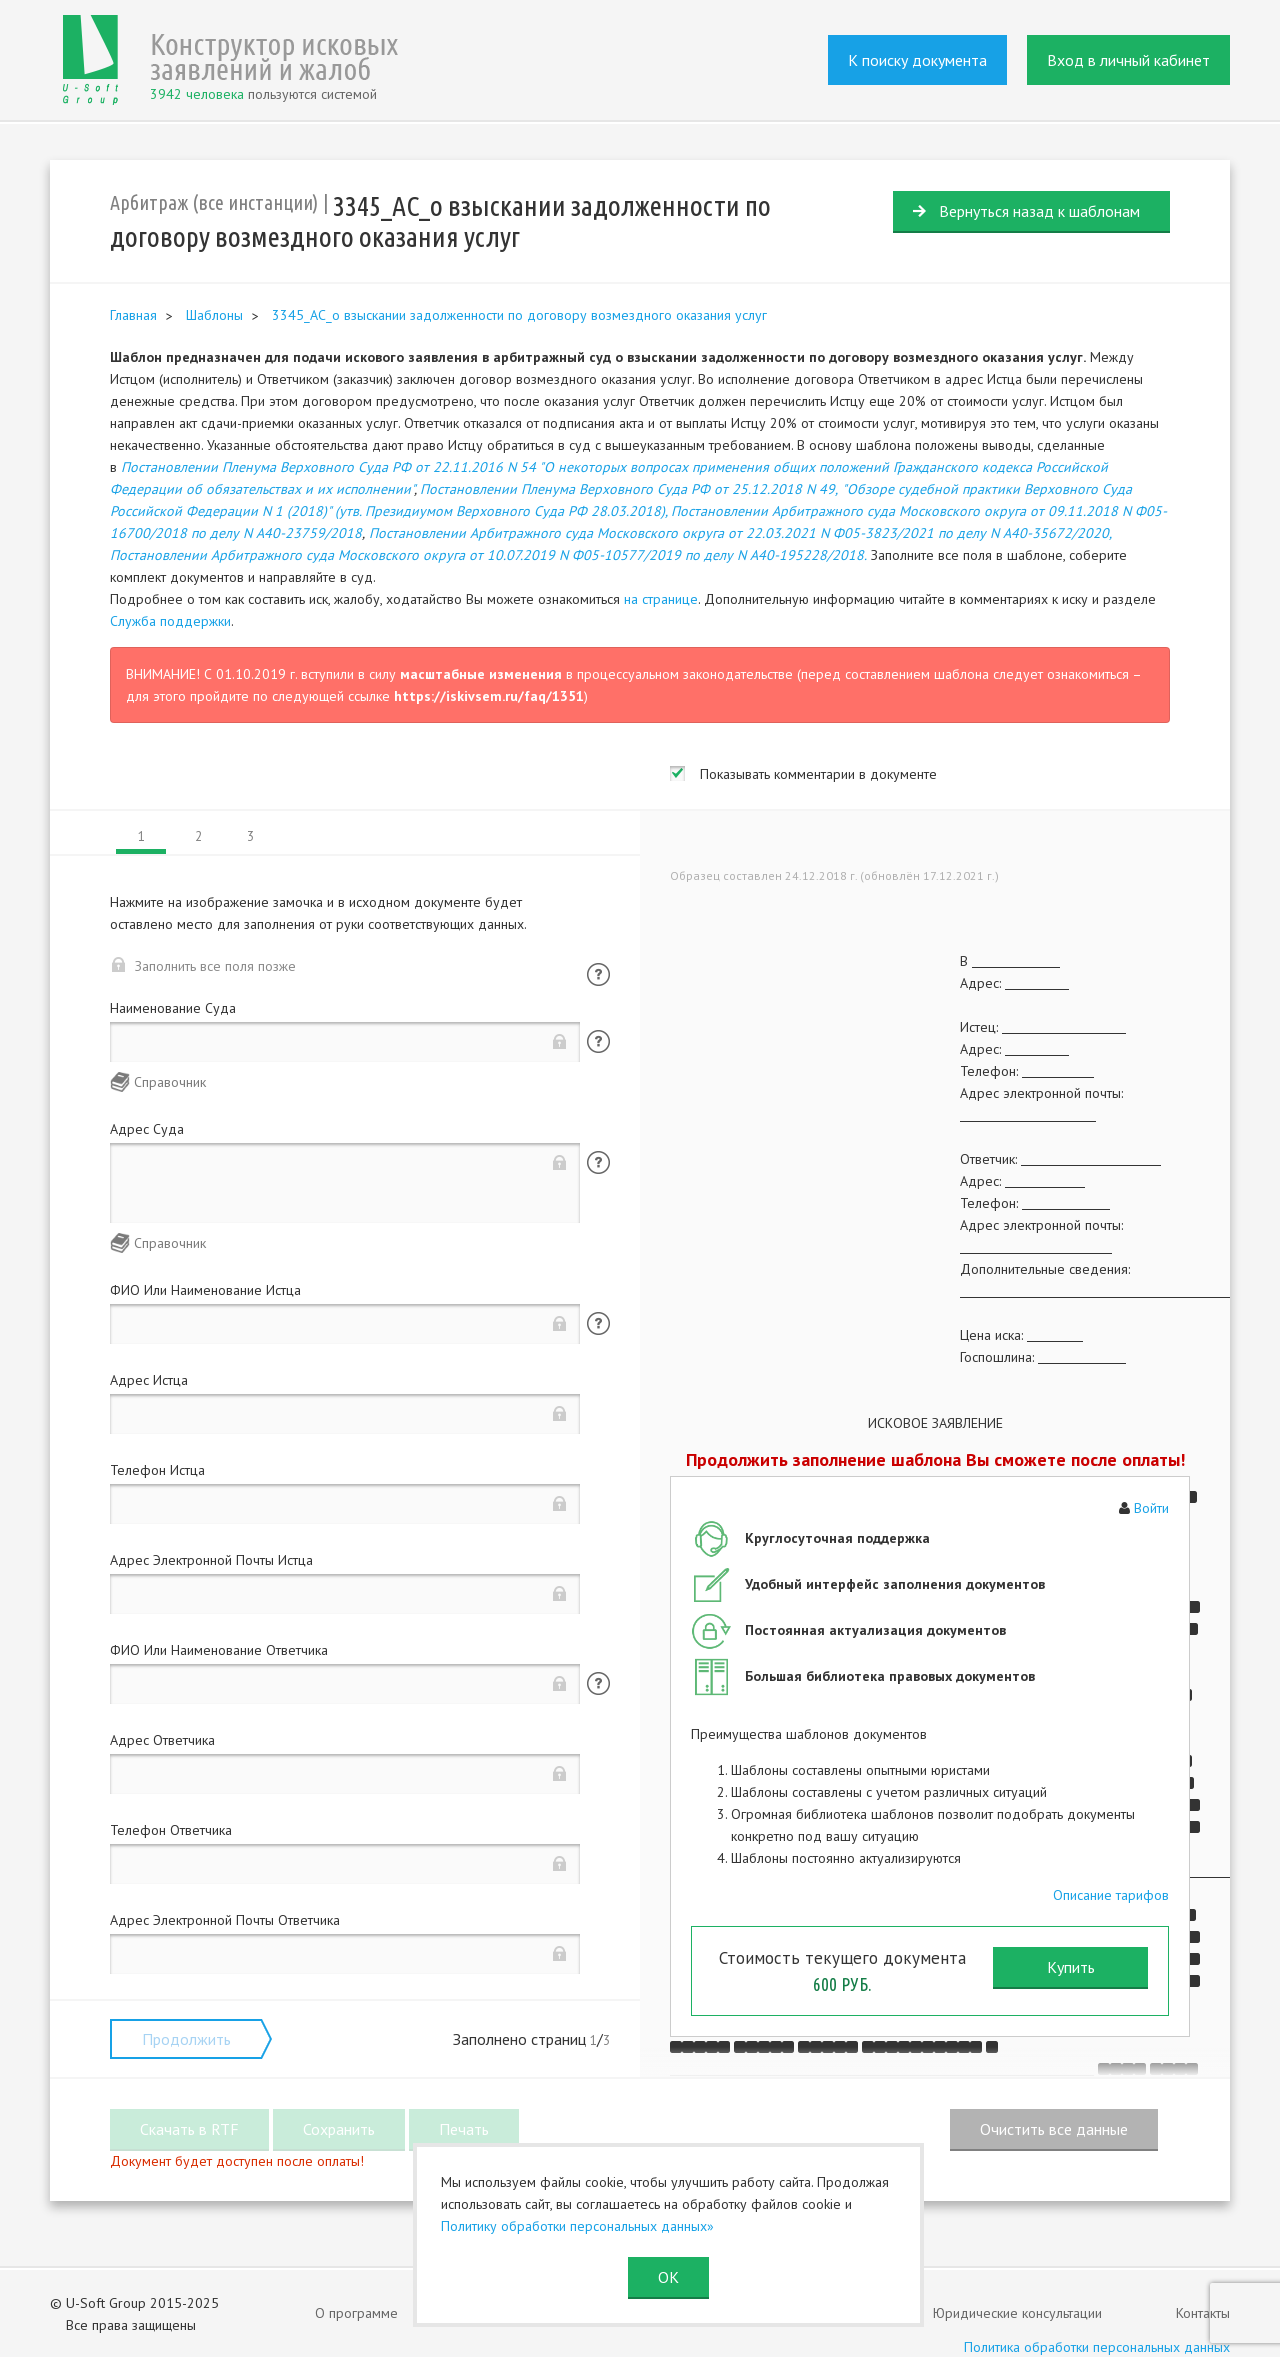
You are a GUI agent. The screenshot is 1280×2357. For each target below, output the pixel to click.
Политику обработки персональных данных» (577, 2226)
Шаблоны (214, 315)
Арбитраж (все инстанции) (214, 202)
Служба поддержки (170, 621)
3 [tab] (250, 836)
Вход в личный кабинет (1128, 60)
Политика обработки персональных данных (1097, 2347)
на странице (661, 599)
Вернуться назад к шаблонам (1039, 211)
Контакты (1203, 2313)
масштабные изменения (481, 674)
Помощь (598, 974)
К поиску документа (917, 60)
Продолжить (186, 2039)
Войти (1151, 1508)
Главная (133, 315)
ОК (668, 2277)
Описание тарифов (1111, 1895)
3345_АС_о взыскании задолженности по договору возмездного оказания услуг (519, 315)
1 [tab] (141, 836)
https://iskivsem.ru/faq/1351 (489, 696)
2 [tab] (198, 836)
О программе (356, 2313)
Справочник (170, 1082)
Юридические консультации (1017, 2313)
